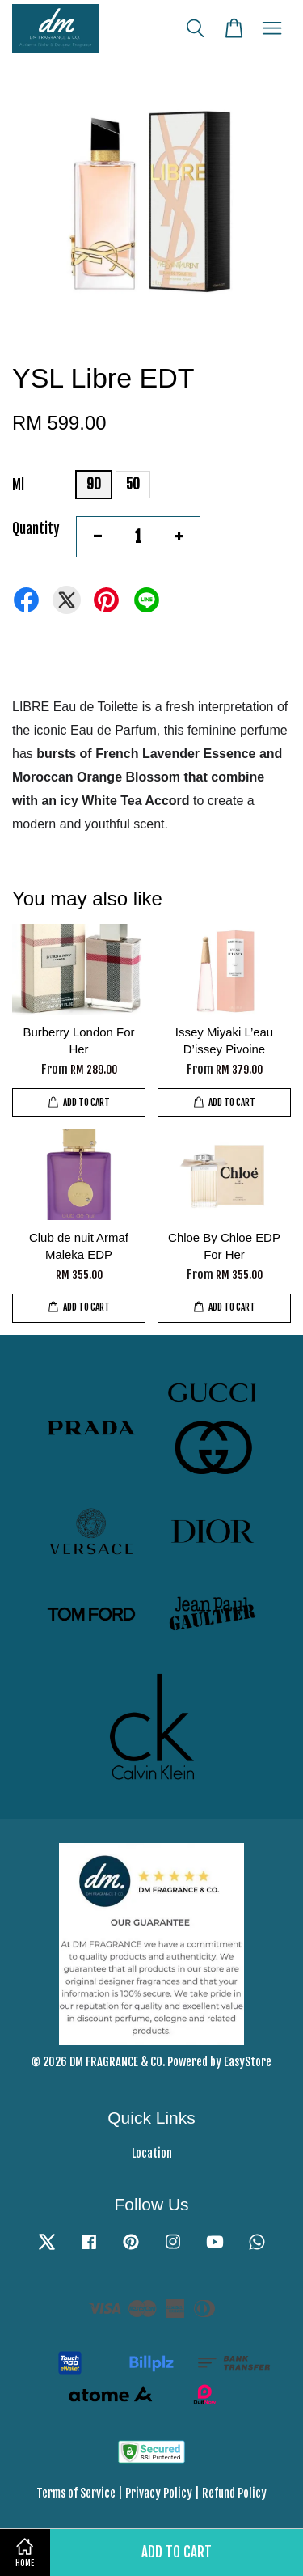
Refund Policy (234, 2493)
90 (93, 484)
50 (133, 484)
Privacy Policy (158, 2493)
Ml (18, 485)
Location (152, 2153)
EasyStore (247, 2062)
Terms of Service (76, 2493)
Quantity (36, 528)
